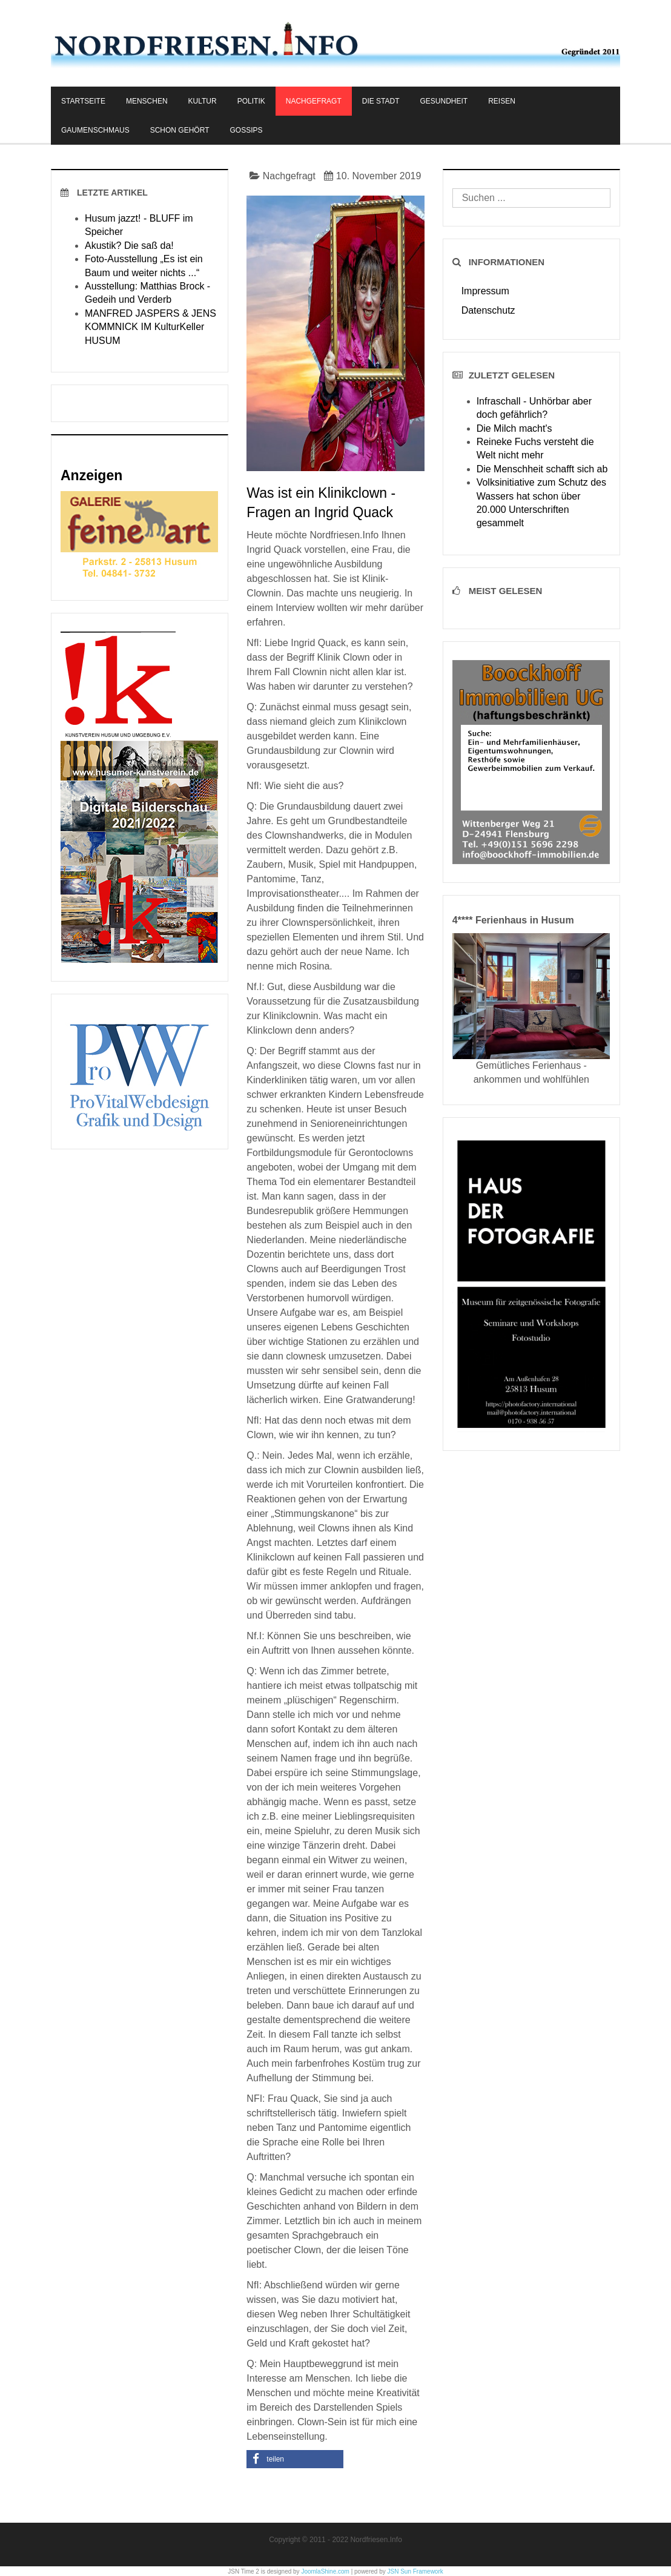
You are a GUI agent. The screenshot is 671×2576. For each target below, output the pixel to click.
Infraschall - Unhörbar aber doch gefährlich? (534, 408)
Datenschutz (488, 310)
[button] (294, 2459)
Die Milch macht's (514, 428)
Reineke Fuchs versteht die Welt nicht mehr (535, 448)
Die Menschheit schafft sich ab (542, 469)
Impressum (485, 291)
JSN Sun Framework (415, 2571)
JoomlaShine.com (325, 2571)
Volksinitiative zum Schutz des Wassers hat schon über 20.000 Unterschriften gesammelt (541, 502)
